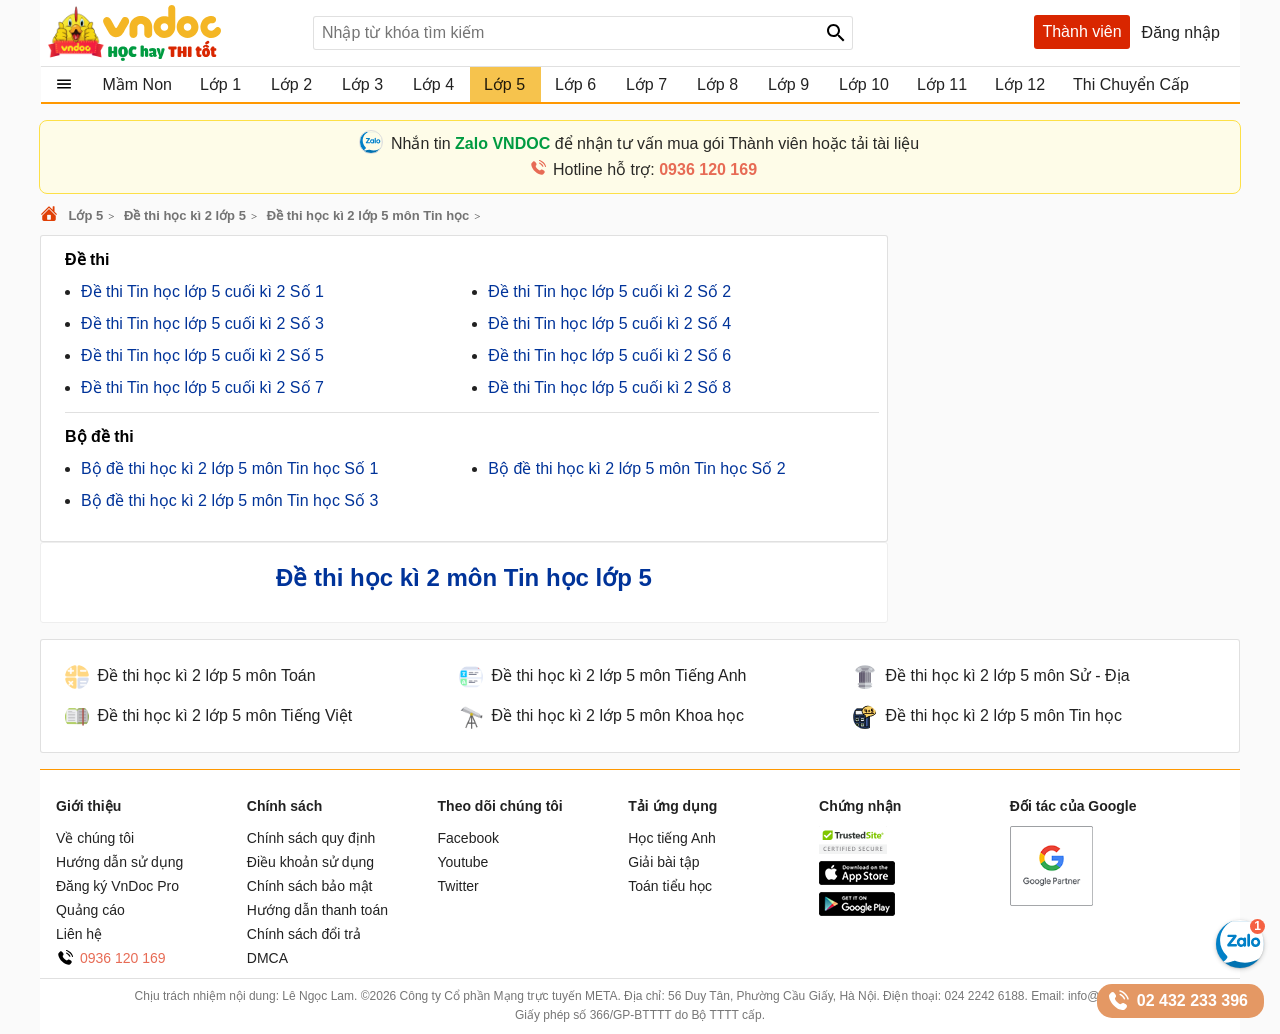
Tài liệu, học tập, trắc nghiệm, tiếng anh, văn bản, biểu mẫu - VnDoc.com (173, 33)
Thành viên (1081, 31)
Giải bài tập (663, 862)
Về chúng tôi (95, 838)
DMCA (267, 958)
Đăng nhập (1181, 32)
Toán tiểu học (670, 886)
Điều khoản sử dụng (310, 862)
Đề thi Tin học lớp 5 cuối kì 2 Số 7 (202, 387)
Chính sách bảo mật (310, 886)
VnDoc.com (52, 215)
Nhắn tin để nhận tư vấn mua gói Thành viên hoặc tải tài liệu (655, 143)
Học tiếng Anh (672, 838)
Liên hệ (79, 934)
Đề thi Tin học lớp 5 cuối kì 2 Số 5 (202, 355)
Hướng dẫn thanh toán (317, 910)
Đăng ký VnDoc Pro (117, 886)
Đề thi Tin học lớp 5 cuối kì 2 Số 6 (609, 355)
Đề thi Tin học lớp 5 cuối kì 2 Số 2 (609, 291)
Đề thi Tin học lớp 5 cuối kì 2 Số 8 (609, 387)
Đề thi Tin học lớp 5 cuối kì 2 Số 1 (202, 291)
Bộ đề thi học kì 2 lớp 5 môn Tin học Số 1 (229, 468)
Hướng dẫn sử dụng (119, 862)
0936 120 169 (123, 958)
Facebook (468, 838)
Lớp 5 (85, 215)
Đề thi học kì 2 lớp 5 (185, 215)
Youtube (463, 862)
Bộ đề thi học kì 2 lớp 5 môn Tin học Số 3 (229, 500)
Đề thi (87, 259)
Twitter (458, 886)
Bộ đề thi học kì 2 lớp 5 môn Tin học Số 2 (636, 468)
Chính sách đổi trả (304, 934)
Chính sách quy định (311, 838)
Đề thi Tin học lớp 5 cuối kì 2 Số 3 (202, 323)
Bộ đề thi (99, 436)
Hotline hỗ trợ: (655, 169)
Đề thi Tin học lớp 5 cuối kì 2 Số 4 (609, 323)
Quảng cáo (90, 910)
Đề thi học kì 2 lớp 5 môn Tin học (368, 215)
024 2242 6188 (984, 996)
